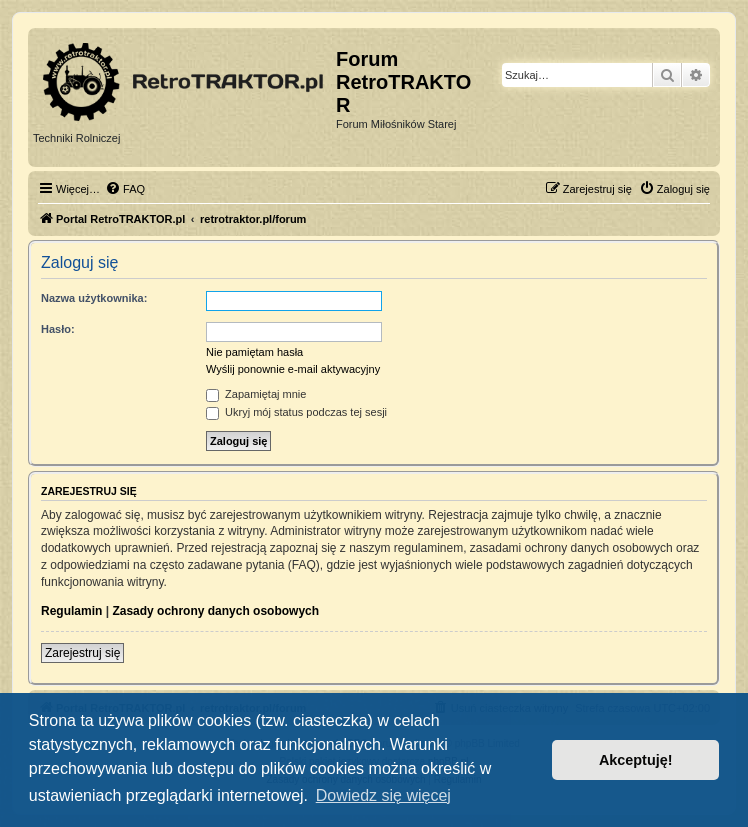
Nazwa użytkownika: (94, 298)
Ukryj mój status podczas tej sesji (296, 412)
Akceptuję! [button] (636, 760)
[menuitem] (125, 189)
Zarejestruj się (82, 653)
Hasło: (58, 329)
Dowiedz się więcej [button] (383, 795)
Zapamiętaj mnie (256, 394)
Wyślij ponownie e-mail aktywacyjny (293, 369)
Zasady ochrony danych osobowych (215, 611)
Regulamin (71, 611)
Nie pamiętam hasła (254, 352)
